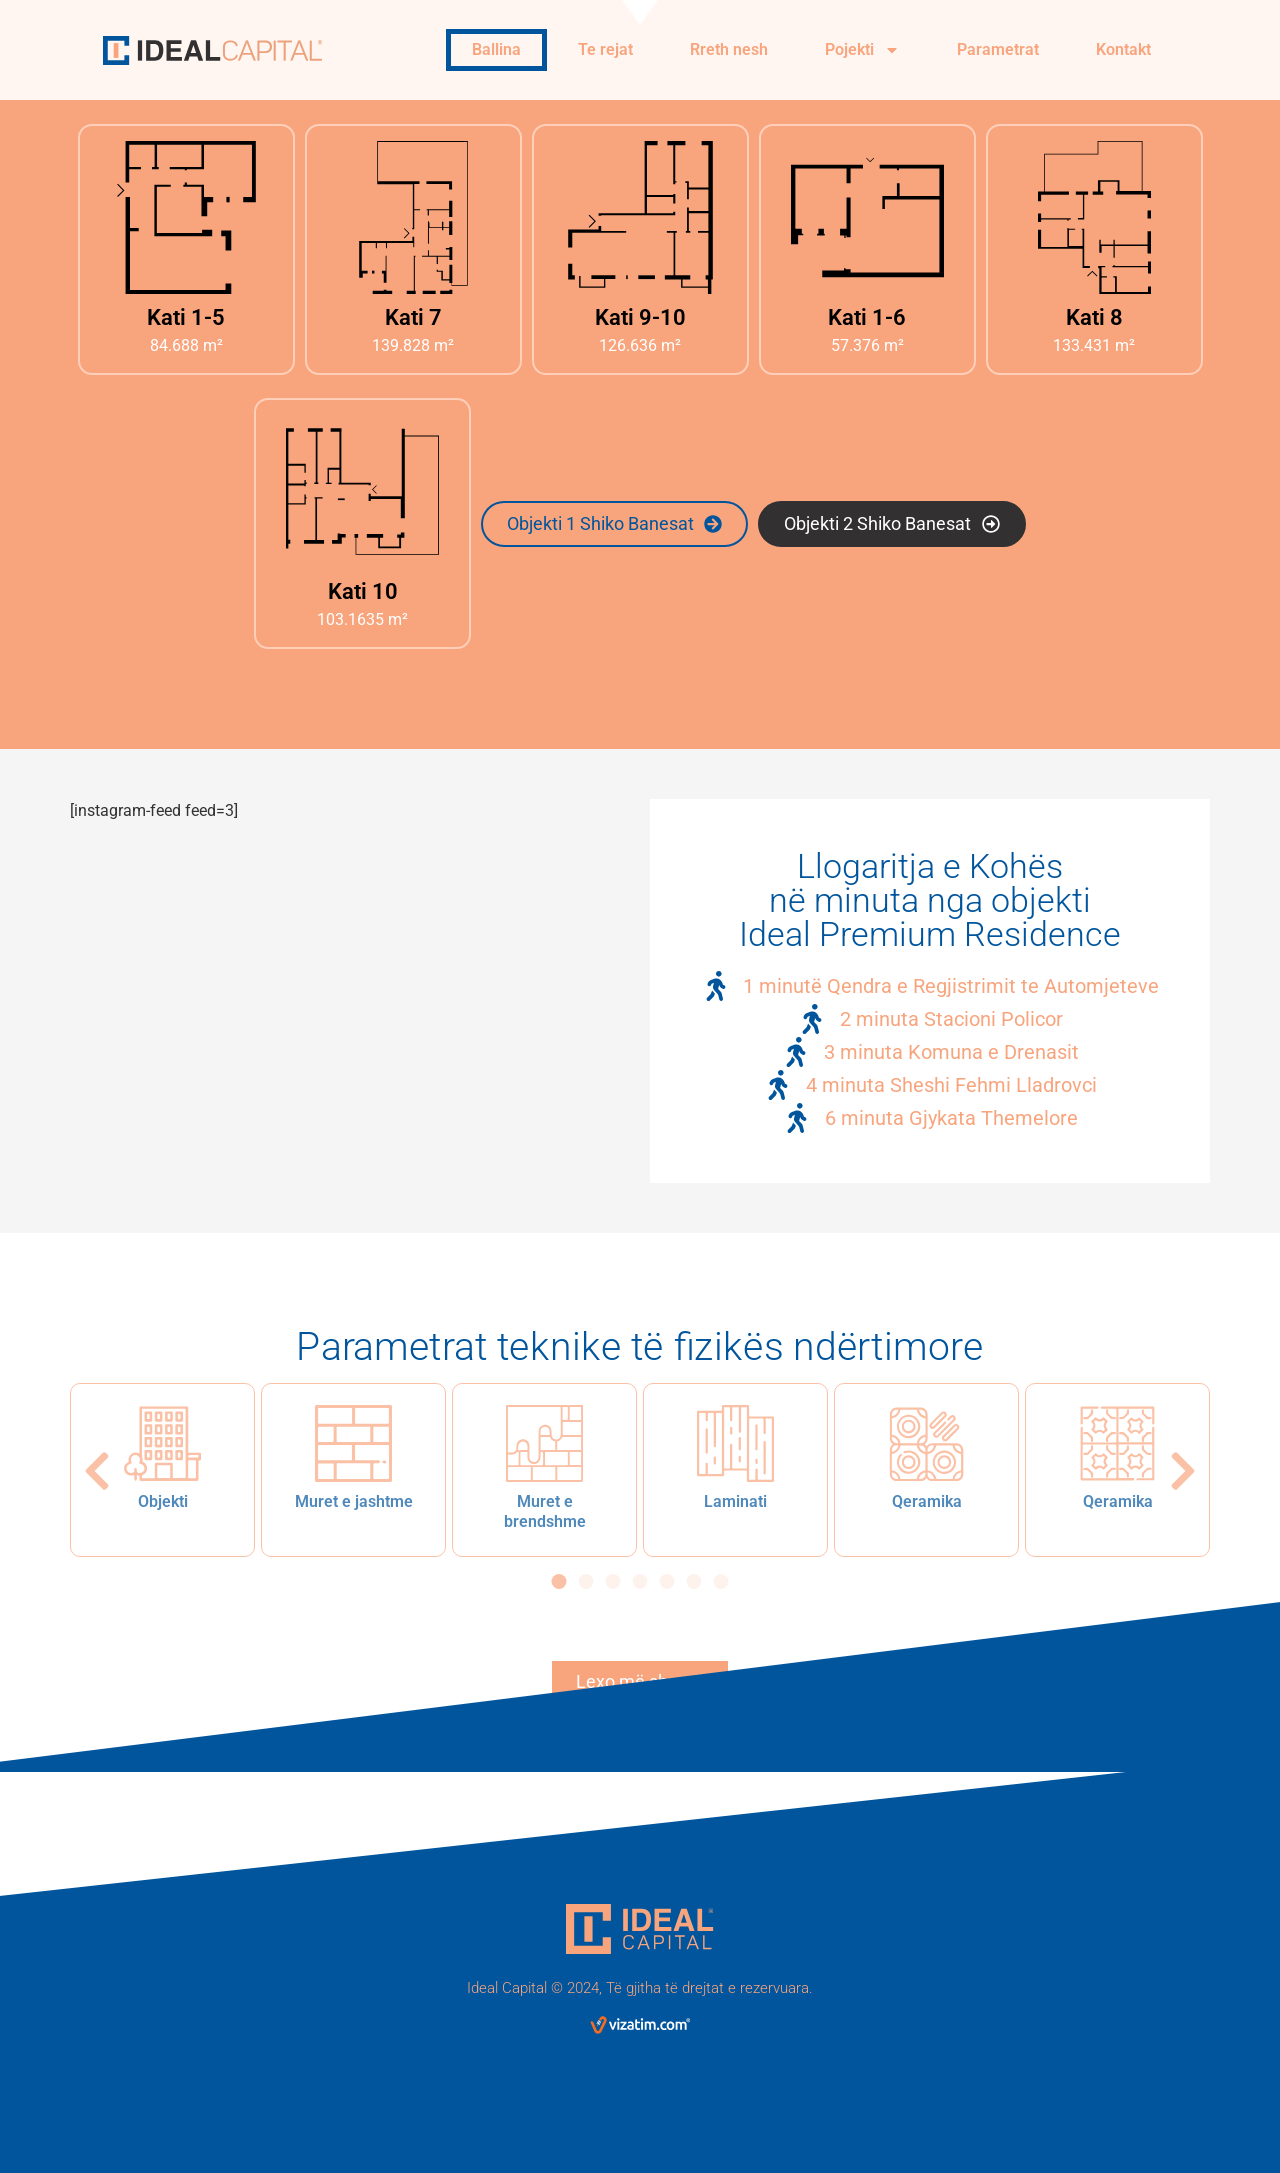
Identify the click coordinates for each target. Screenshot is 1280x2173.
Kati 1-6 (867, 317)
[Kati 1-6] (867, 217)
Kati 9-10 (640, 317)
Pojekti (862, 50)
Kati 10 (363, 591)
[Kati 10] (362, 491)
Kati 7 (413, 317)
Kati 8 (1094, 317)
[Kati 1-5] (186, 217)
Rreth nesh (729, 49)
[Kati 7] (413, 217)
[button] (97, 1471)
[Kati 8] (1094, 217)
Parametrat (998, 49)
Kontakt (1123, 49)
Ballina (496, 49)
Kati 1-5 (186, 317)
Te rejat (605, 49)
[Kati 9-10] (640, 217)
